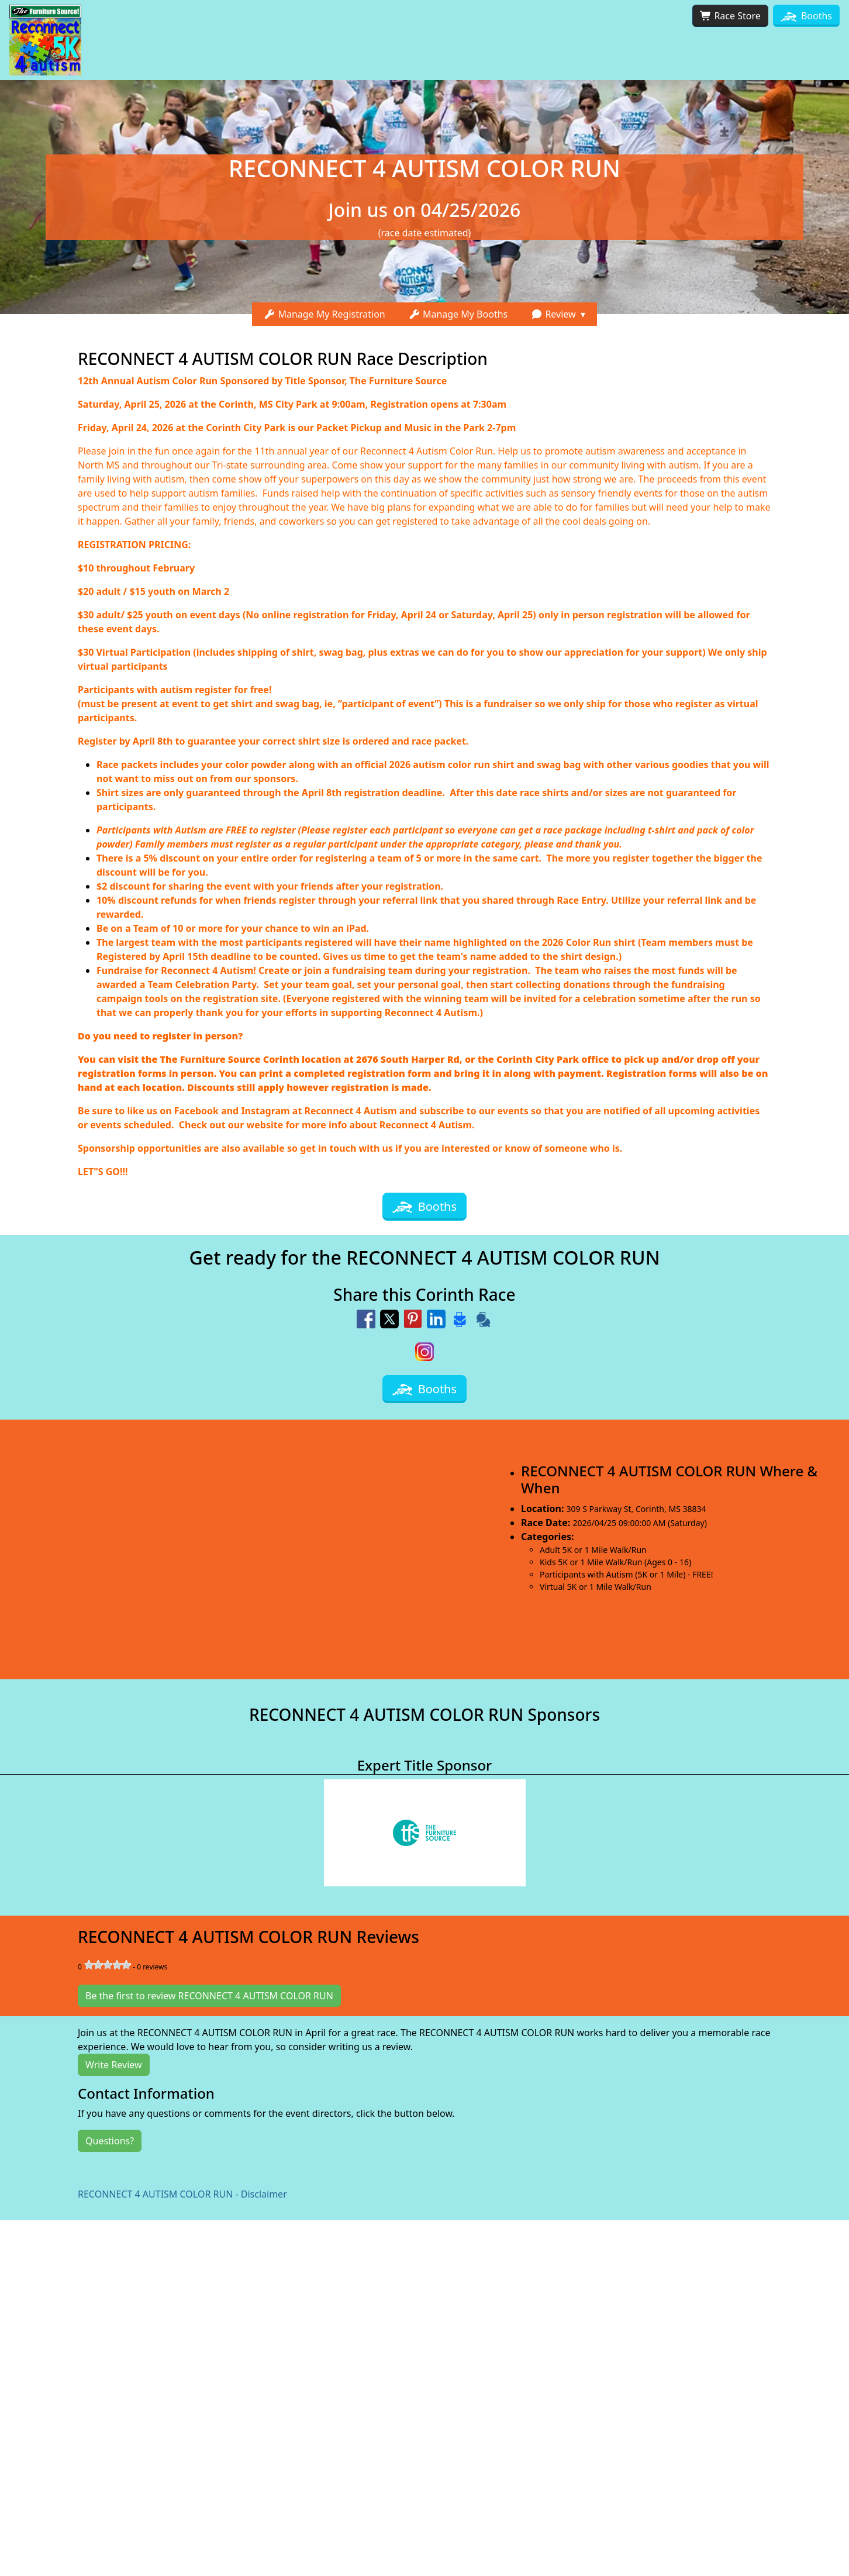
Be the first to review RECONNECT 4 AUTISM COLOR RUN (209, 1995)
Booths (806, 15)
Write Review (113, 2064)
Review (553, 314)
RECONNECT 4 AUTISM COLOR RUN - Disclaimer (182, 2194)
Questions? (109, 2140)
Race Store (730, 15)
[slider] (107, 1964)
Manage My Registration (324, 314)
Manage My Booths (458, 314)
